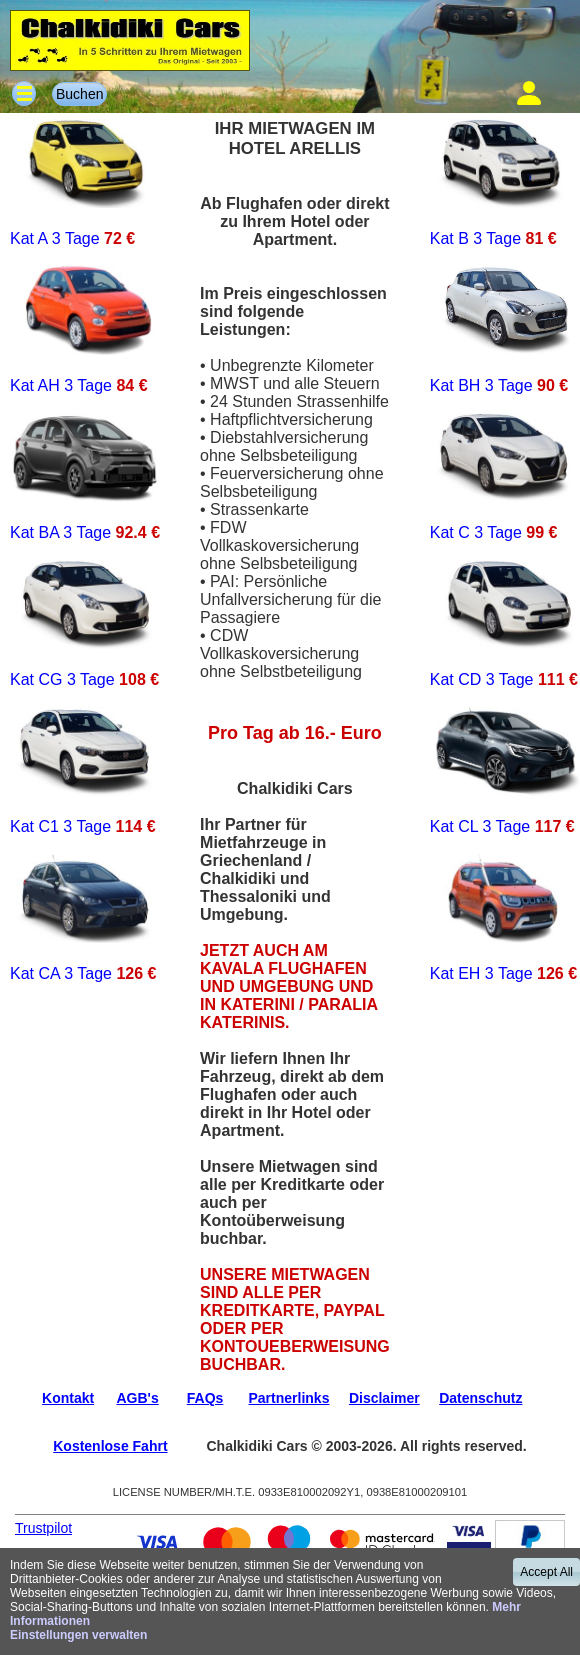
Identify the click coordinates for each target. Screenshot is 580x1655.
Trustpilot (43, 1528)
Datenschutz (480, 1398)
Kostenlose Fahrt (110, 1446)
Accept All (546, 1572)
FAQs (205, 1398)
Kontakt (68, 1398)
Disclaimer (384, 1398)
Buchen (79, 94)
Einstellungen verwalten (78, 1635)
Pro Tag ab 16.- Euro (295, 733)
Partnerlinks (289, 1398)
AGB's (137, 1398)
